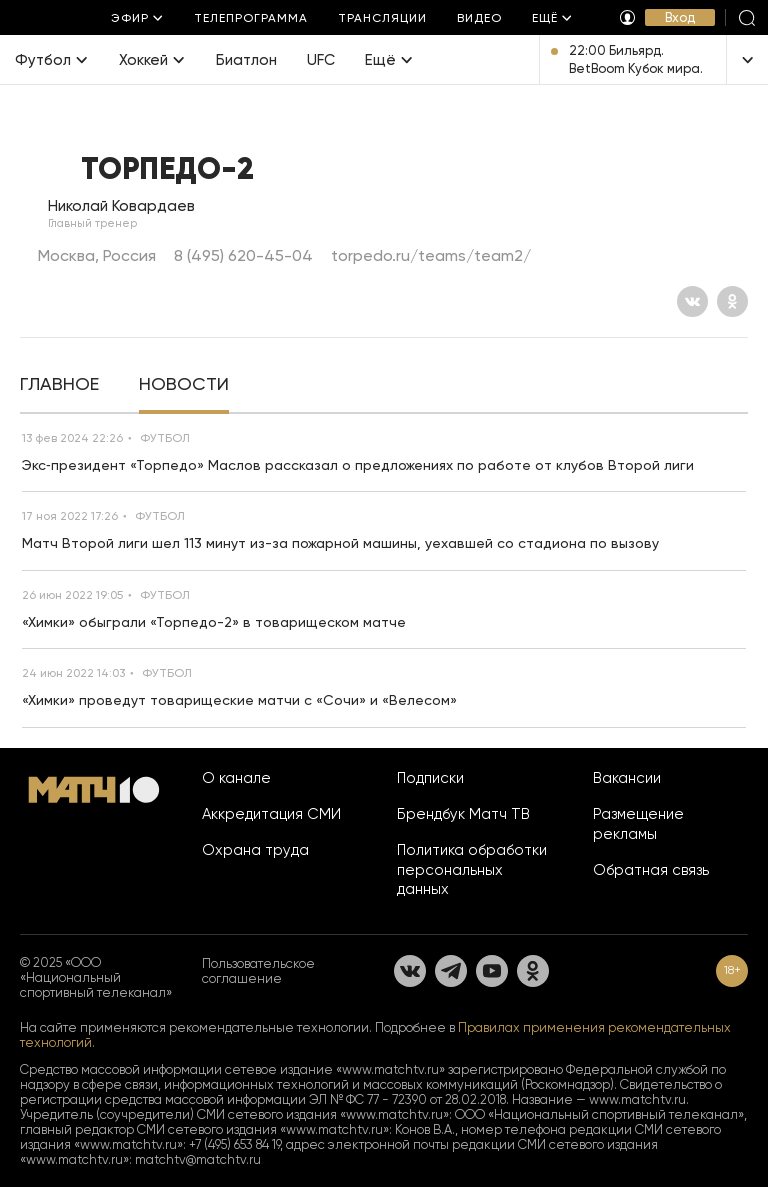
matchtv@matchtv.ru (198, 1159)
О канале (236, 778)
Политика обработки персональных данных (472, 870)
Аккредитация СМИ (271, 814)
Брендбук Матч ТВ (463, 814)
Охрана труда (255, 850)
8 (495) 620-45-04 (243, 255)
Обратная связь (651, 870)
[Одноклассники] (732, 301)
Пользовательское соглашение (258, 971)
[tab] (59, 386)
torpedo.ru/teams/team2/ (431, 255)
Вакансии (627, 778)
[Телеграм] (451, 971)
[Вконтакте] (692, 301)
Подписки (430, 778)
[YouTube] (492, 971)
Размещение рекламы (638, 824)
